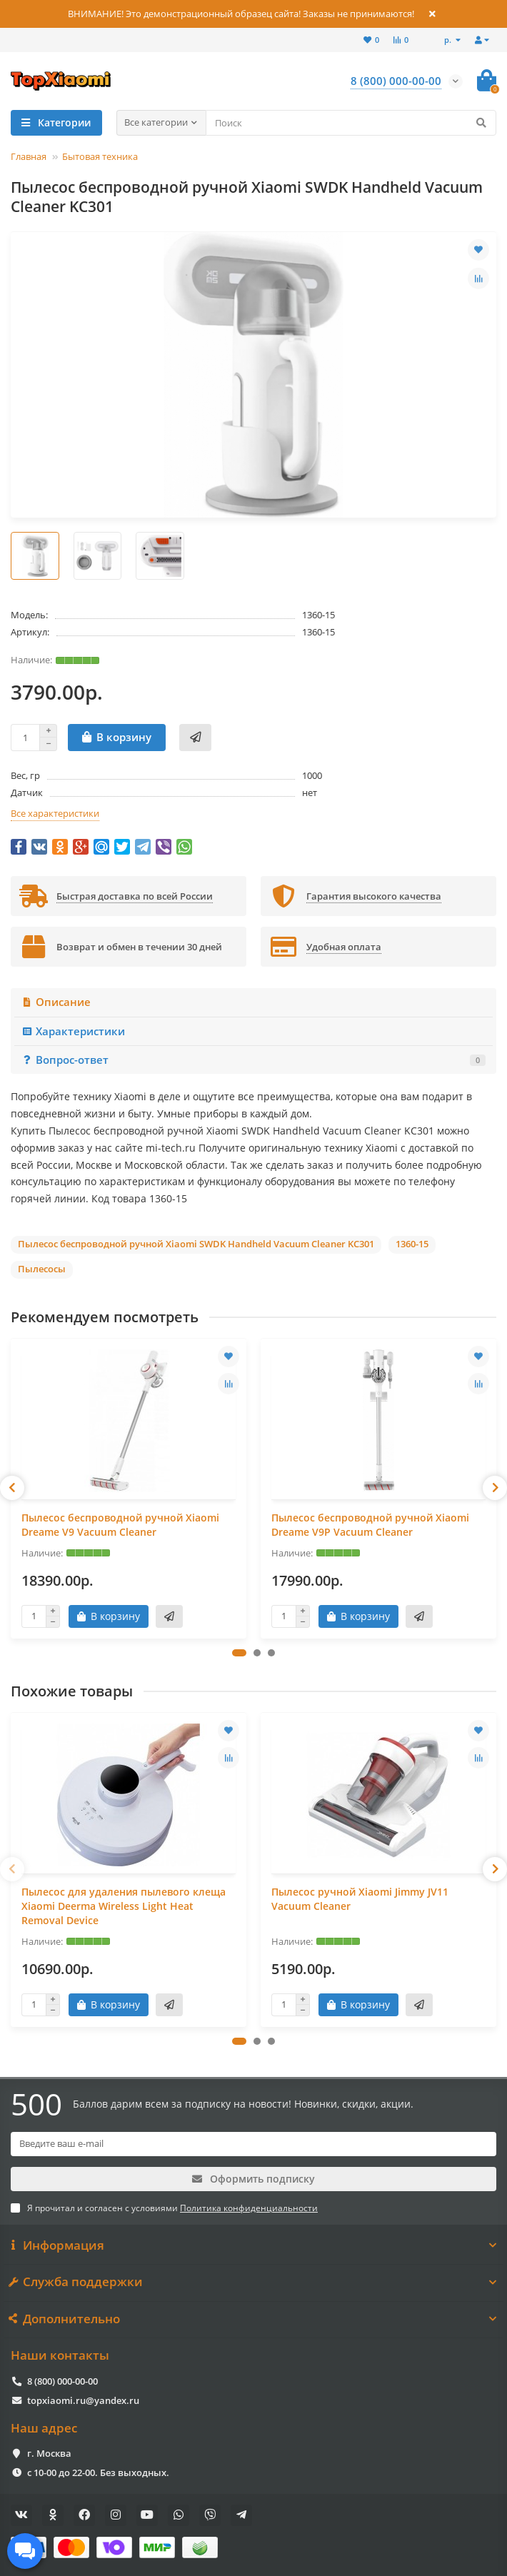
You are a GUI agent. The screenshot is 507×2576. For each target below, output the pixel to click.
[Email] (253, 2144)
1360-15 (412, 1243)
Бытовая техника (100, 156)
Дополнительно (253, 2319)
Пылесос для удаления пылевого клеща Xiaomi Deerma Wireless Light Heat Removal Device (123, 1906)
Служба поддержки (253, 2281)
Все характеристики (55, 813)
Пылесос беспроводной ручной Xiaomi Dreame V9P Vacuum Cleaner (370, 1525)
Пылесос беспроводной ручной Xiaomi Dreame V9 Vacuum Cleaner (120, 1525)
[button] (239, 1652)
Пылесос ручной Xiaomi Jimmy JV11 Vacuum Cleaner (359, 1899)
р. (448, 39)
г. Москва (49, 2453)
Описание (56, 1002)
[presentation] (12, 1488)
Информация (253, 2245)
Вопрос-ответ (253, 1059)
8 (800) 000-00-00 (62, 2381)
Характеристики (73, 1031)
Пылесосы (42, 1268)
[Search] (351, 123)
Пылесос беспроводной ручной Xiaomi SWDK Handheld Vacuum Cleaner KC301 (196, 1243)
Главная (28, 156)
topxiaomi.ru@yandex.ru (83, 2400)
